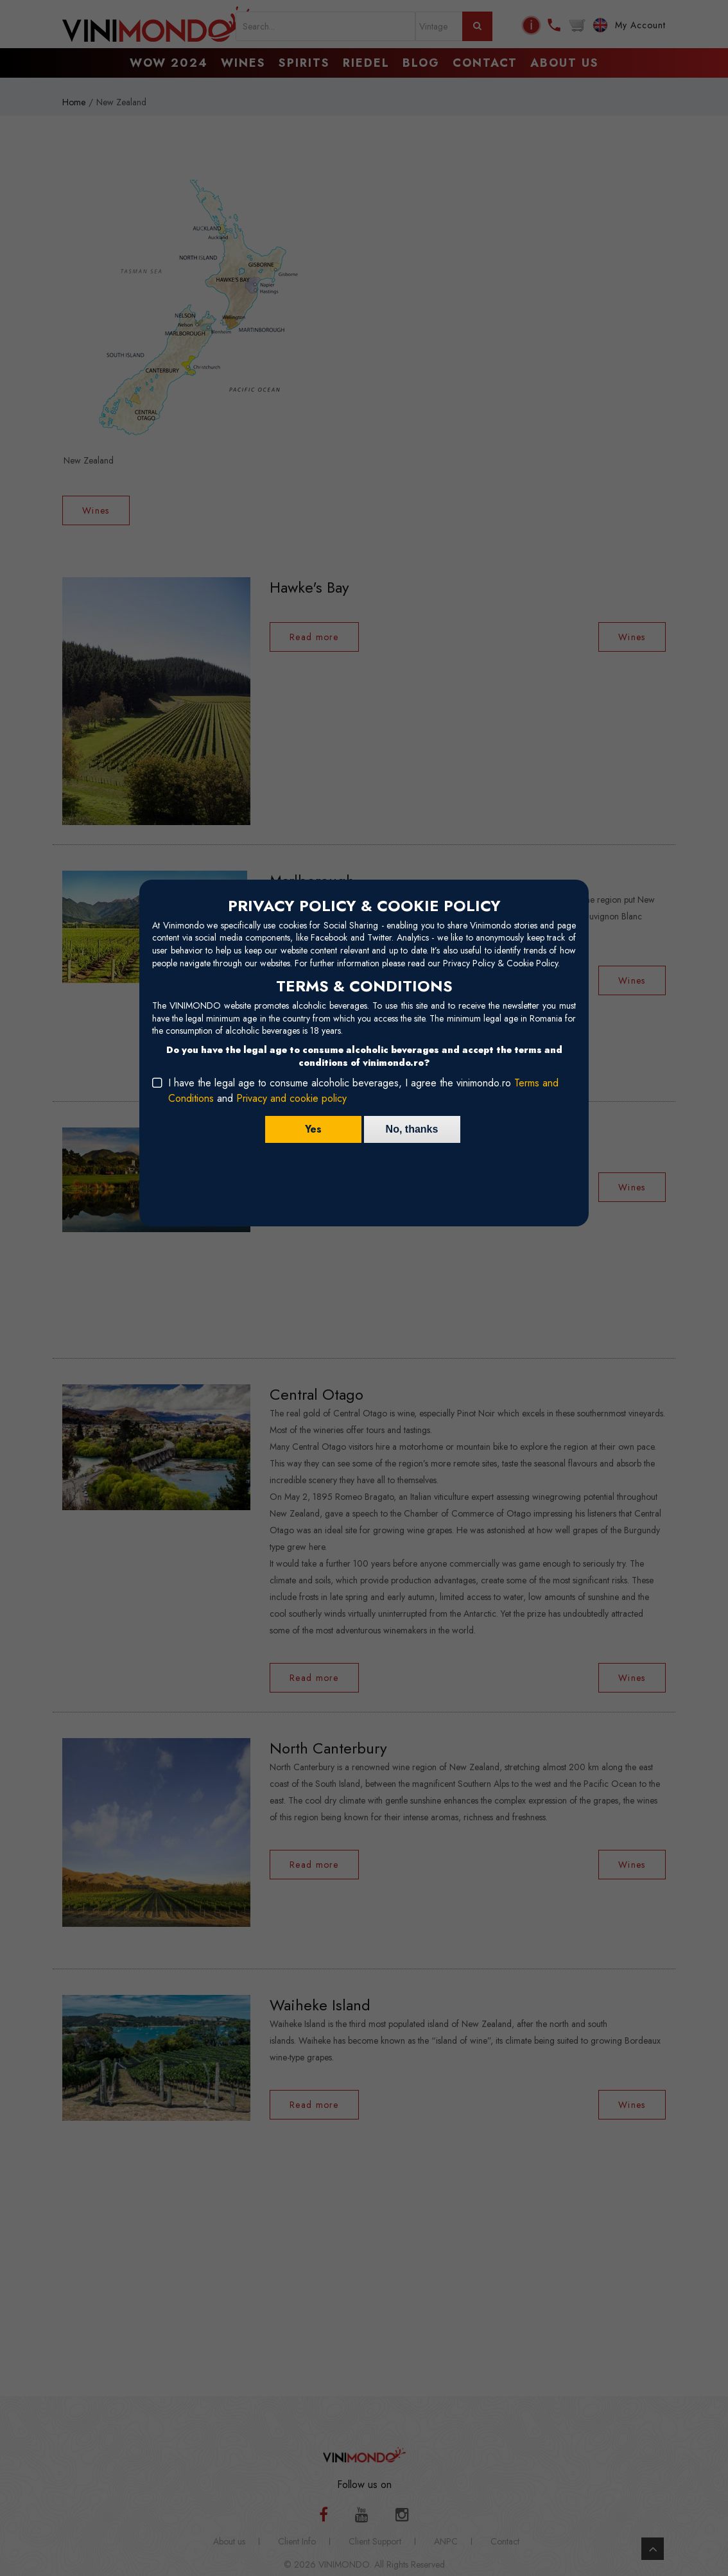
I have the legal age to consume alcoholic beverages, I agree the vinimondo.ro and (363, 1090)
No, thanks (412, 1129)
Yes (313, 1129)
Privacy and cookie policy (291, 1098)
